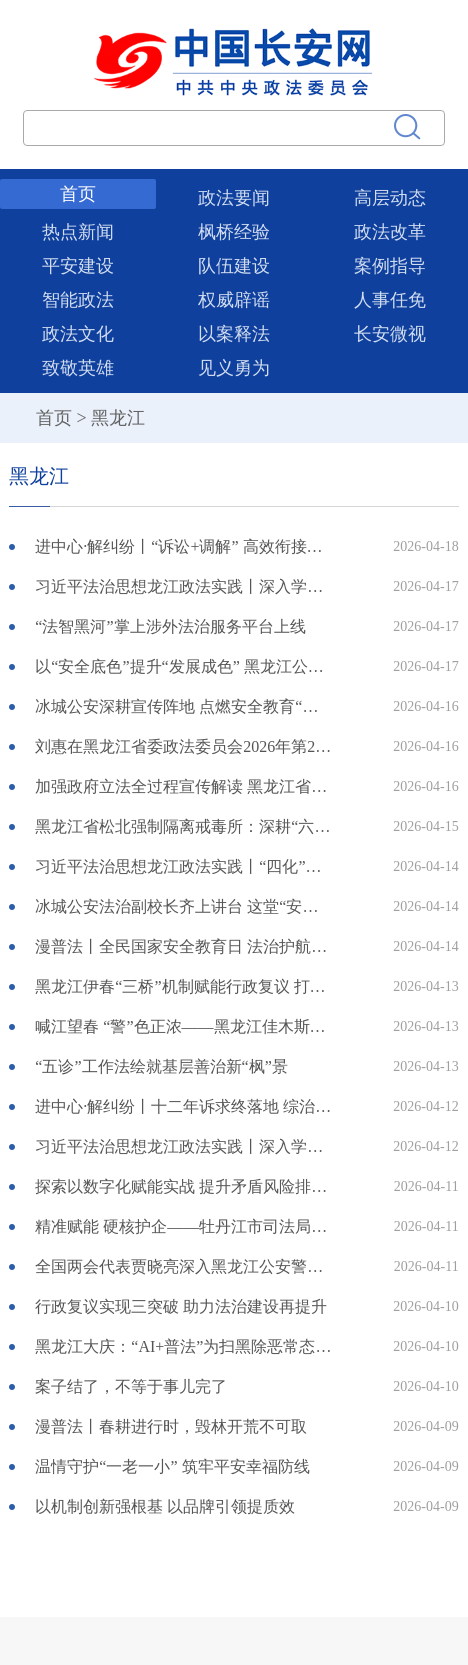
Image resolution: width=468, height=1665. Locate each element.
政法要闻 (234, 198)
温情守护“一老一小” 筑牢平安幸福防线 (172, 1466)
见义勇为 (234, 368)
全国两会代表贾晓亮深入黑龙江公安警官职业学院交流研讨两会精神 (183, 1266)
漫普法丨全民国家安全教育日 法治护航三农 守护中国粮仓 (183, 946)
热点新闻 (78, 232)
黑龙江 (118, 418)
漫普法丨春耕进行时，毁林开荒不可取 (171, 1426)
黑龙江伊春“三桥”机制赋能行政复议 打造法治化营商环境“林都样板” (183, 986)
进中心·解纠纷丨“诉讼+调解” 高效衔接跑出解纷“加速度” (183, 546)
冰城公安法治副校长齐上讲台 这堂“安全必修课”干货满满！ (183, 906)
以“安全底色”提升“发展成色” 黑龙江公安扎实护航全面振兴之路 (183, 666)
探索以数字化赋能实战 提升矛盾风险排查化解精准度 (183, 1186)
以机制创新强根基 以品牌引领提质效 (165, 1506)
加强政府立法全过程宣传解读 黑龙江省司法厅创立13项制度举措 (183, 786)
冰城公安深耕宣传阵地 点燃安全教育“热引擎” (183, 706)
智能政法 (78, 300)
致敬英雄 (78, 368)
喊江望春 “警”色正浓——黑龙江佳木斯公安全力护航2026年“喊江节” (183, 1026)
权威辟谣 (234, 300)
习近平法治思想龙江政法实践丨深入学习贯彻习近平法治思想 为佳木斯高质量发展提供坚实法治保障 (183, 1146)
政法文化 (78, 334)
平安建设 (78, 266)
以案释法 (234, 334)
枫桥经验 (234, 232)
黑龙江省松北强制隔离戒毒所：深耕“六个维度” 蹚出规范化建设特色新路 (183, 826)
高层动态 (390, 198)
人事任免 (390, 300)
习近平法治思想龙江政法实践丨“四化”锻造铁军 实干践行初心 (183, 866)
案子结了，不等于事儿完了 (131, 1386)
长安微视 (390, 334)
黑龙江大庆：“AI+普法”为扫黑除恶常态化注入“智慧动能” (183, 1346)
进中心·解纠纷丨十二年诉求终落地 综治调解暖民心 (183, 1106)
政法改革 (390, 232)
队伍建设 (234, 266)
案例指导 (390, 266)
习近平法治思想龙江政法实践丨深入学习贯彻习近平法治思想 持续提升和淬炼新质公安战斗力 (183, 586)
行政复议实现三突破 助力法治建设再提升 (181, 1306)
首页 (78, 194)
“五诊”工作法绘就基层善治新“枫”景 (161, 1066)
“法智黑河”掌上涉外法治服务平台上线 (170, 626)
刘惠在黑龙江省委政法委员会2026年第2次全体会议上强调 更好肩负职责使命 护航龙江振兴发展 (183, 746)
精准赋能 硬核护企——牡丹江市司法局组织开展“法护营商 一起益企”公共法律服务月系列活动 (183, 1226)
